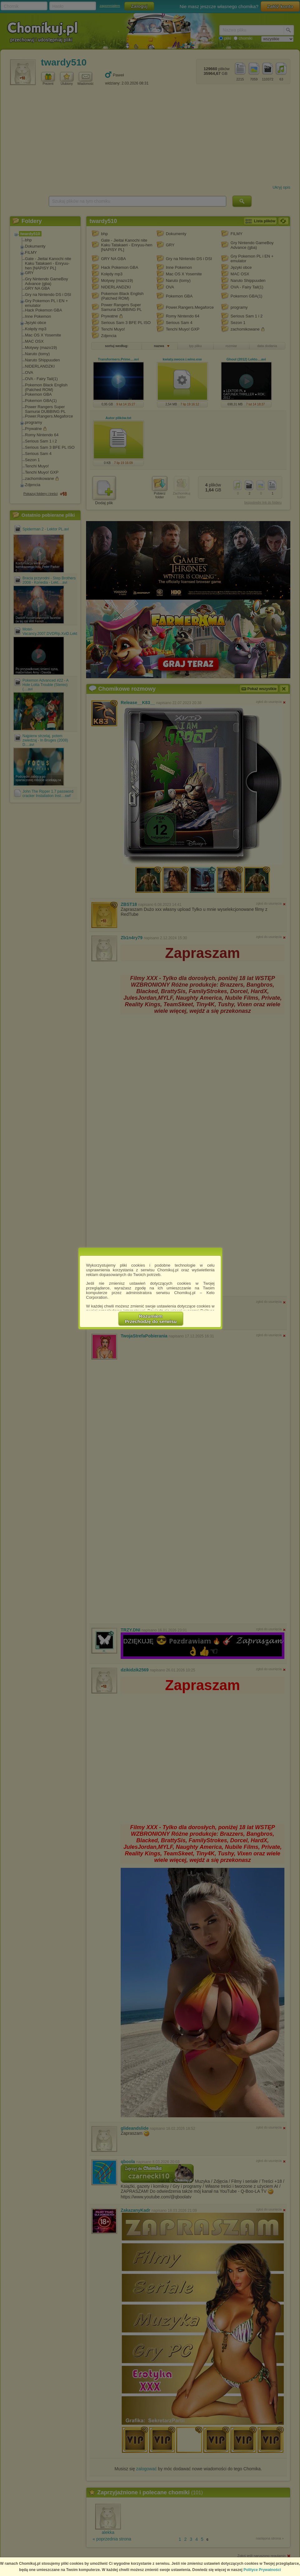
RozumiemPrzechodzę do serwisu (151, 1318)
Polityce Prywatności (262, 2570)
